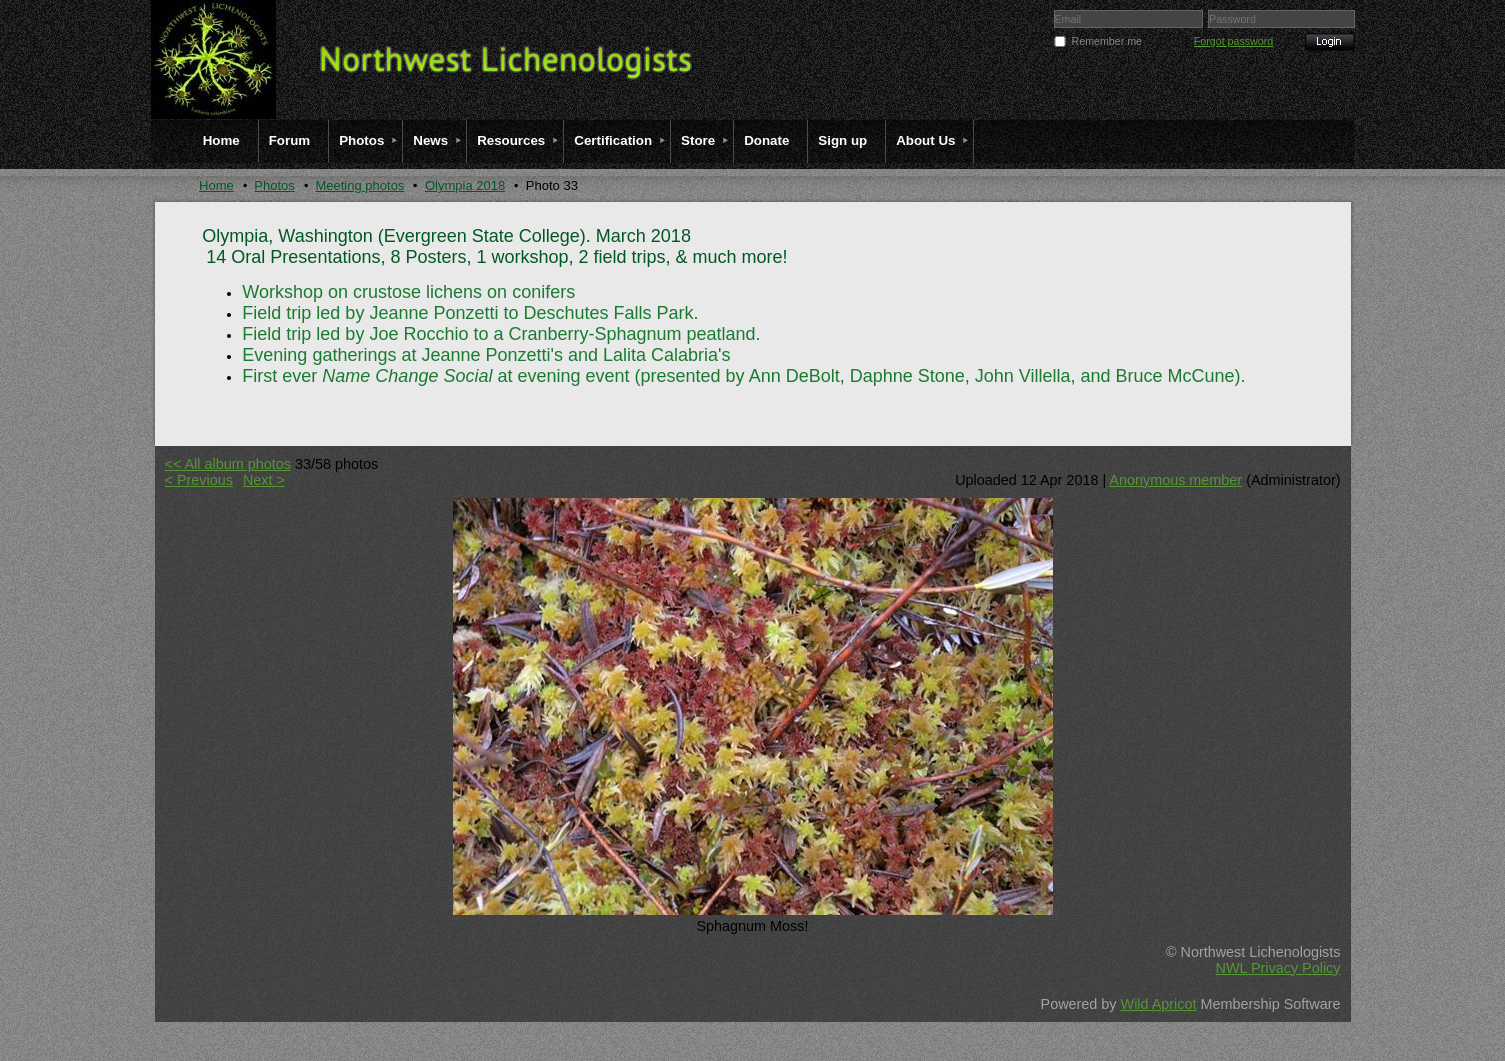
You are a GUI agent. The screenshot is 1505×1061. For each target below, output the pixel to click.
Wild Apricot (1159, 1004)
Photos (274, 185)
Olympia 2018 (465, 185)
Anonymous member (1175, 480)
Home (216, 185)
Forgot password (1233, 41)
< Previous (199, 480)
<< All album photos (228, 464)
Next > (264, 480)
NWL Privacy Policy (1277, 968)
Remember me (1107, 41)
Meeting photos (359, 185)
